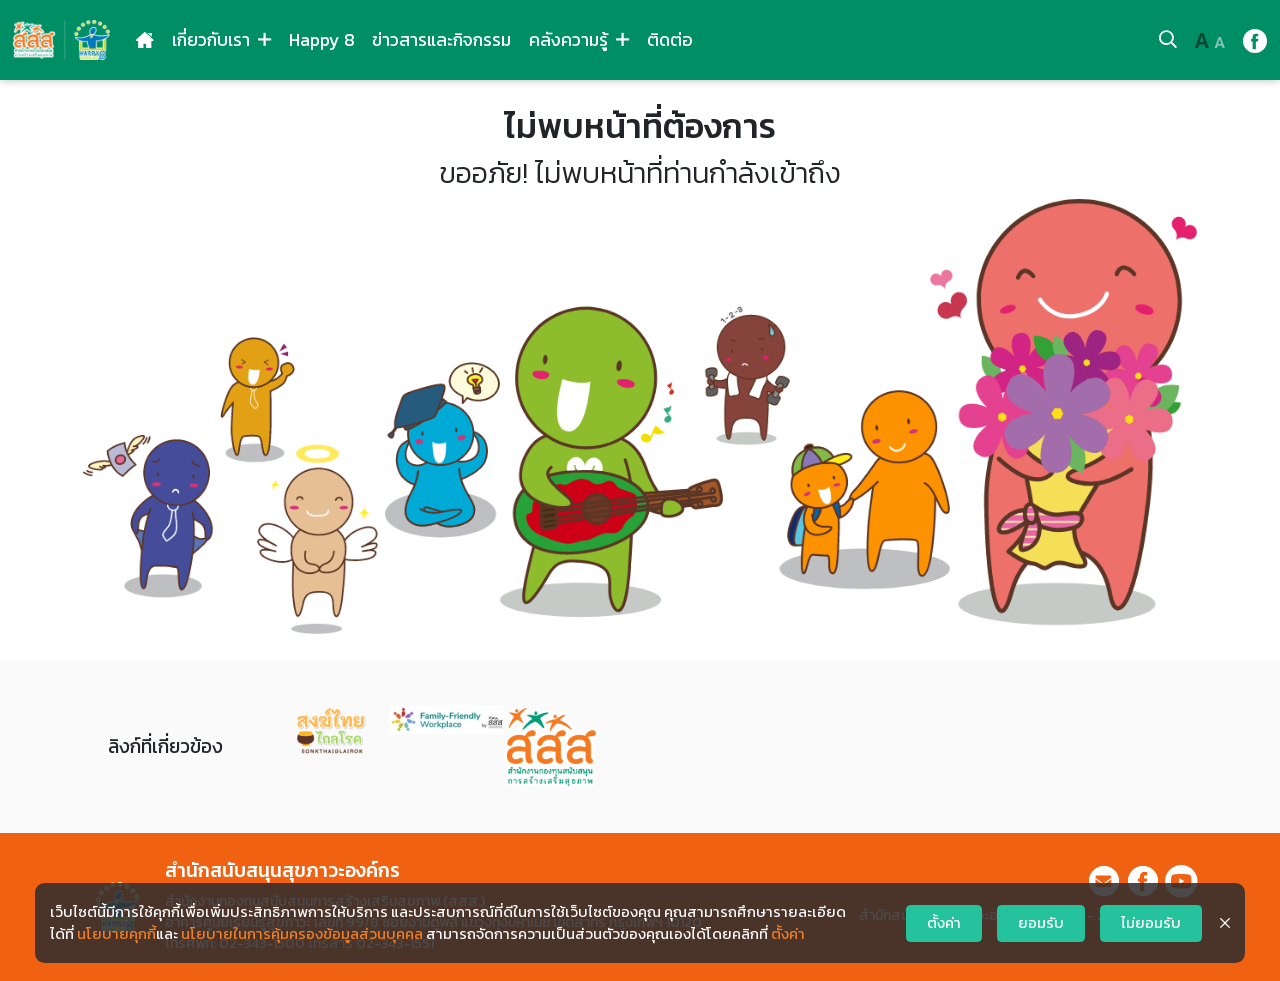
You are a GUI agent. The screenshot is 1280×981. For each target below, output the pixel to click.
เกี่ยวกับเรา (221, 40)
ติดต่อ (670, 40)
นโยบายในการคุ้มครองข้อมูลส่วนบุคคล (302, 934)
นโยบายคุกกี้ (116, 934)
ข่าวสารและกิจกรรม (441, 40)
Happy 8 (322, 40)
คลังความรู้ (579, 40)
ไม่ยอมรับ (1151, 923)
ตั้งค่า (788, 934)
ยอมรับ (1041, 923)
